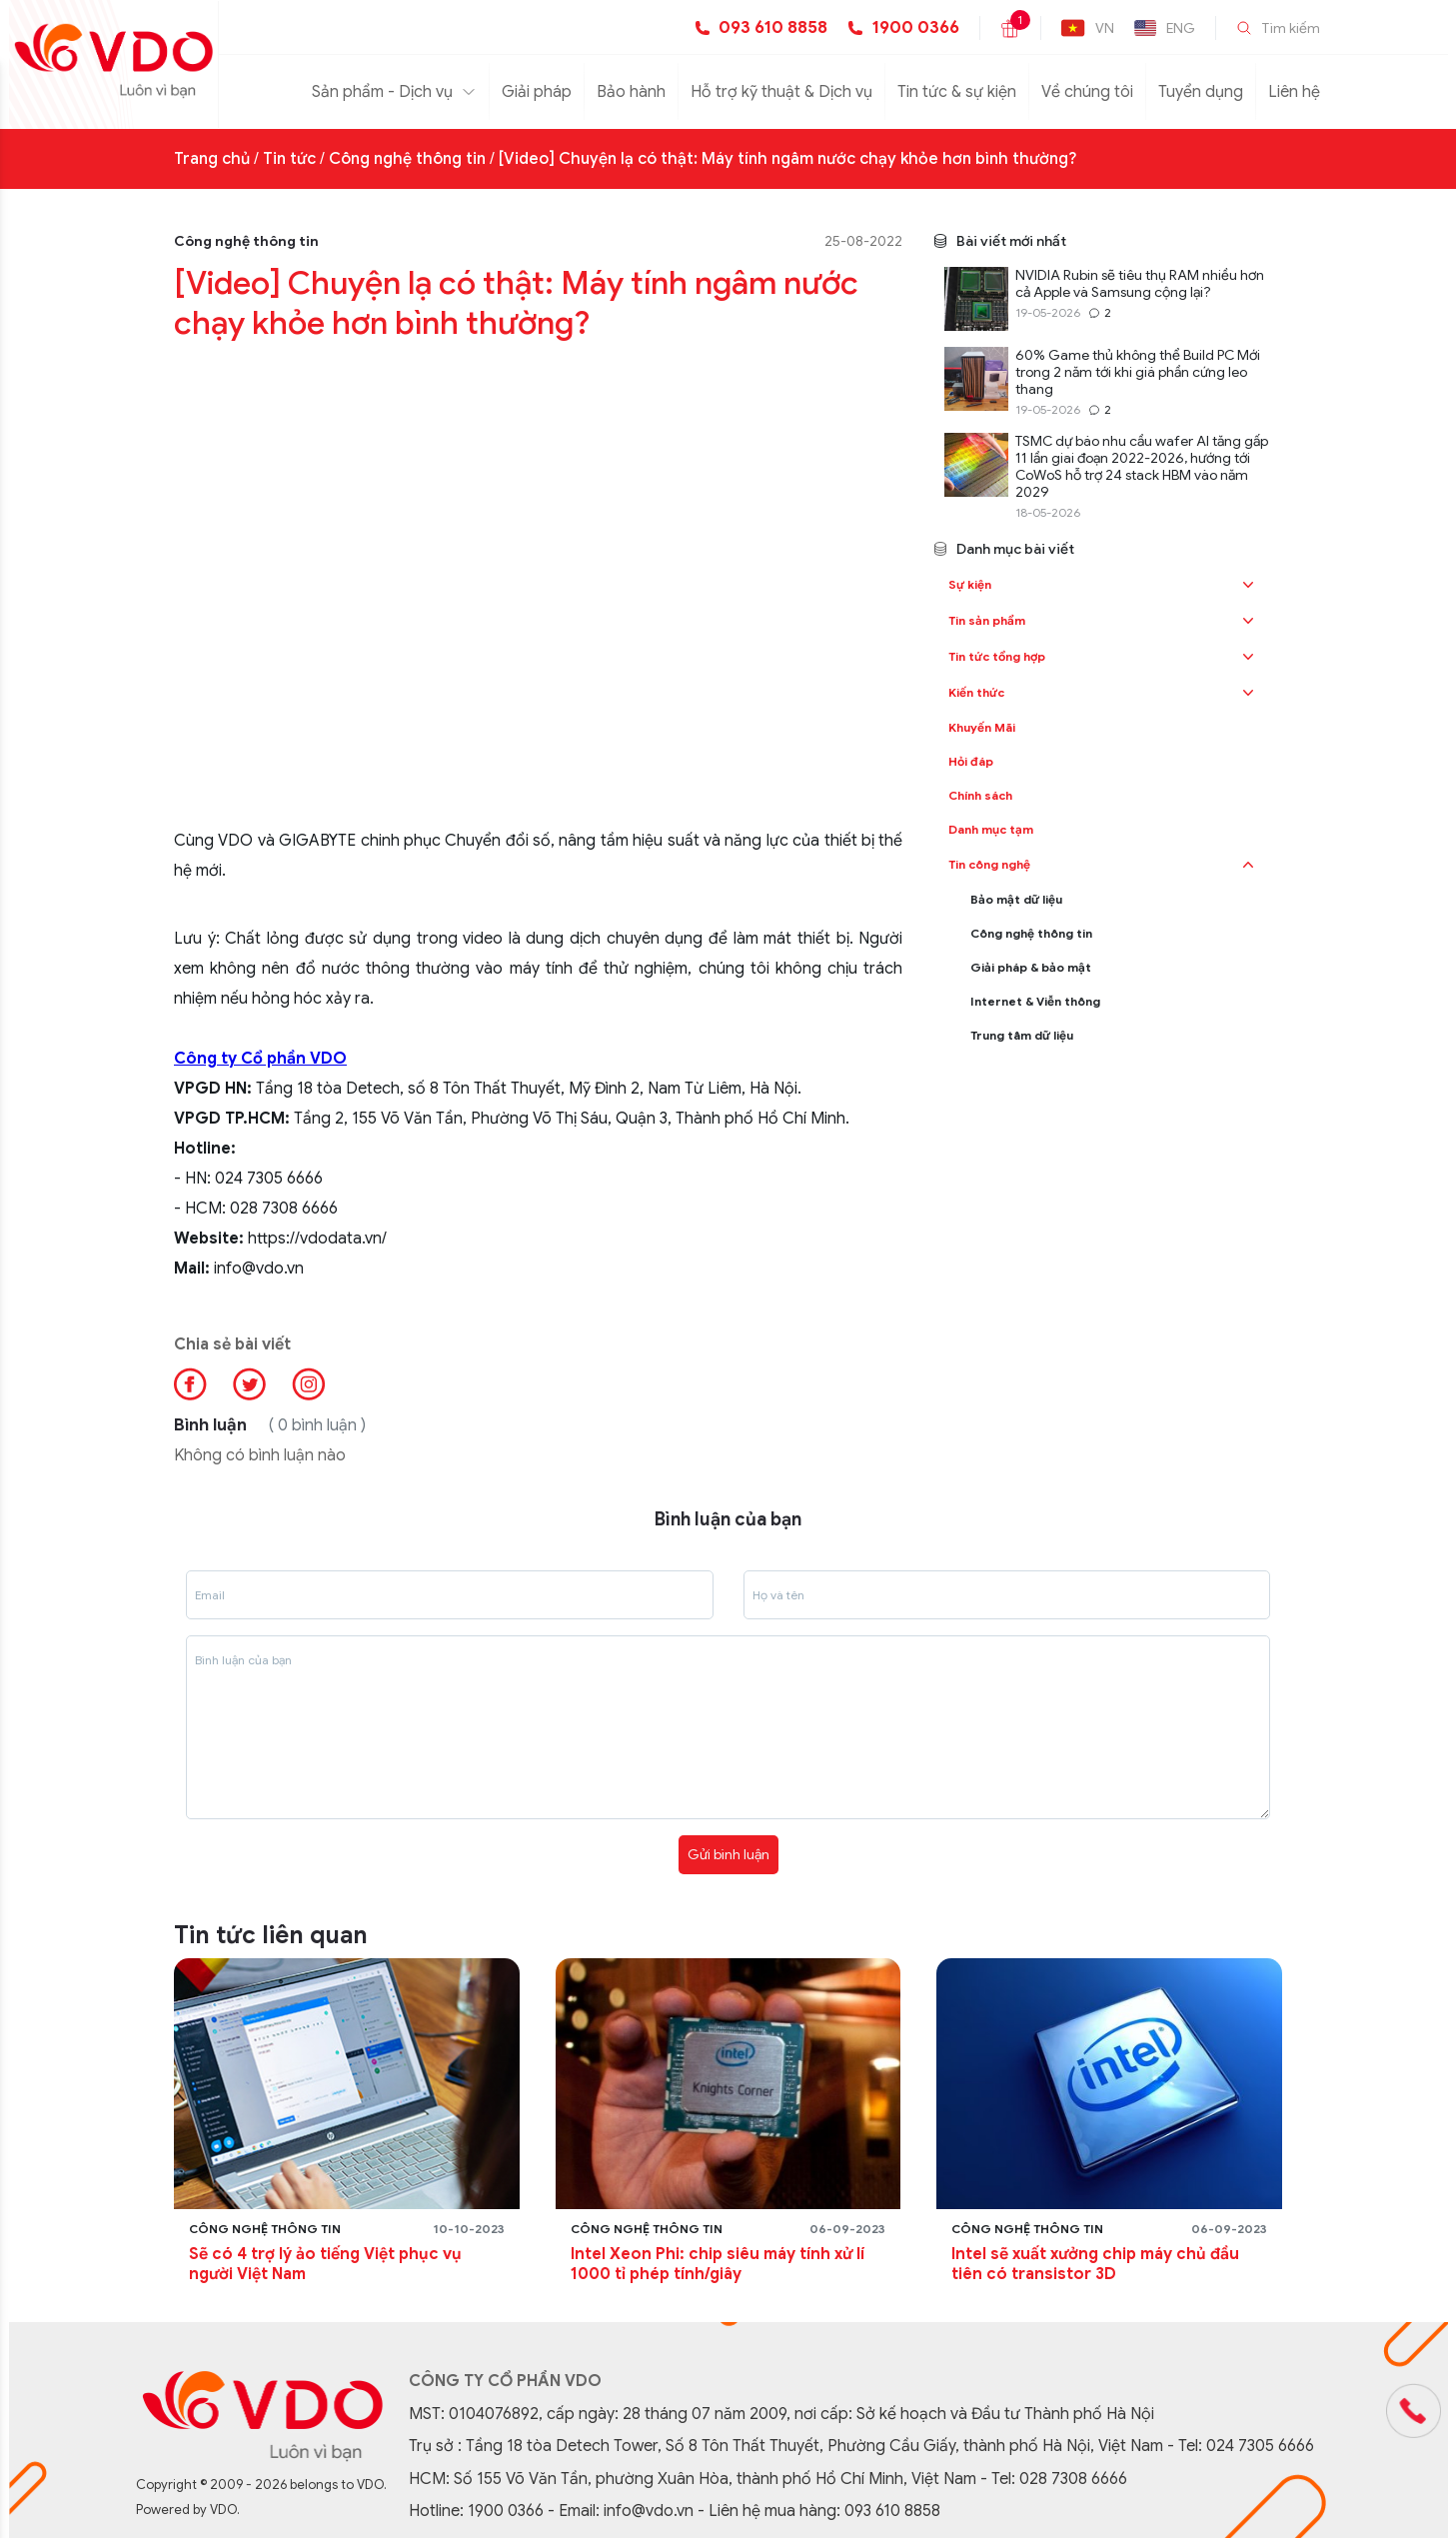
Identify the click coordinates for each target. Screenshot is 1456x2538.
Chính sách (980, 795)
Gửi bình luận (728, 1854)
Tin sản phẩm (986, 620)
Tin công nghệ (989, 864)
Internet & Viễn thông (1035, 1001)
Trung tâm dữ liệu (1021, 1035)
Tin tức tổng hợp (996, 656)
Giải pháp (537, 92)
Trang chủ (212, 159)
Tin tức (289, 159)
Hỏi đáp (970, 761)
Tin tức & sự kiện (956, 92)
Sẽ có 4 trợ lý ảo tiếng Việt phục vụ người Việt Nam (325, 2264)
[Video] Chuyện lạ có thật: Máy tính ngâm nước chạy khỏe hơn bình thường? (787, 159)
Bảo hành (631, 92)
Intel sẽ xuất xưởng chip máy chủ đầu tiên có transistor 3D (1095, 2264)
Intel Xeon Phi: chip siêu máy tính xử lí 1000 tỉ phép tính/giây (717, 2264)
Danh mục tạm (990, 829)
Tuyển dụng (1200, 92)
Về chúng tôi (1087, 92)
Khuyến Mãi (981, 727)
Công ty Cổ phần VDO (260, 1059)
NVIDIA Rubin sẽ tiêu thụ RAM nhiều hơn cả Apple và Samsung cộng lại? (1139, 284)
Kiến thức (976, 692)
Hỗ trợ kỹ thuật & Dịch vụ (781, 92)
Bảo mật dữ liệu (1016, 899)
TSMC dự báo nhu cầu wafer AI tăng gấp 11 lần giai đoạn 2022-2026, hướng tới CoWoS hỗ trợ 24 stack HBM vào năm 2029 (1141, 467)
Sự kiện (969, 584)
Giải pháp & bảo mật (1030, 967)
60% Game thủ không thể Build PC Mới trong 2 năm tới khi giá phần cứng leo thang (1137, 372)
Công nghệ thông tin (407, 159)
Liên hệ (1294, 92)
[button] (1248, 585)
